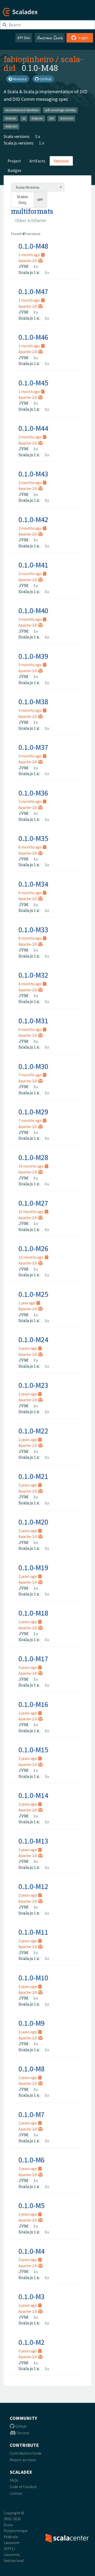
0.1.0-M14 (33, 1795)
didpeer (37, 118)
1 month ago (32, 254)
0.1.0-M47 (33, 291)
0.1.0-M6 (32, 2159)
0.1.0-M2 (32, 2342)
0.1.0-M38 (33, 701)
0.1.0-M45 (33, 382)
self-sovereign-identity (60, 110)
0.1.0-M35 (33, 838)
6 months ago (32, 847)
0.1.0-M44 (33, 428)
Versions (61, 161)
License (16, 2493)
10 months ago (33, 1166)
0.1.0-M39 (33, 656)
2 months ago (32, 436)
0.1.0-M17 (33, 1658)
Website (18, 78)
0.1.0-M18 (33, 1613)
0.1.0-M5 (32, 2205)
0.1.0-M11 (33, 1932)
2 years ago (30, 1348)
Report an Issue (23, 2459)
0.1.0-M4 (32, 2251)
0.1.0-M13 (33, 1841)
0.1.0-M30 (33, 1066)
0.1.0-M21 (33, 1476)
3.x (37, 136)
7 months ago (32, 1074)
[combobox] (38, 187)
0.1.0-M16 (33, 1704)
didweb (10, 118)
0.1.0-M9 (32, 2023)
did (51, 118)
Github (18, 2426)
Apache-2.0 (31, 260)
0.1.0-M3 (32, 2296)
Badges (14, 170)
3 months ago (32, 619)
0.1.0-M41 (33, 564)
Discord (19, 2432)
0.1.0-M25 (33, 1294)
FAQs (14, 2480)
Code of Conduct (23, 2486)
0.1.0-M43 (33, 473)
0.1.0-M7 (32, 2114)
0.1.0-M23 (33, 1385)
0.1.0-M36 (33, 792)
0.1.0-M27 (33, 1203)
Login (79, 37)
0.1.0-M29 (33, 1111)
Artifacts (37, 161)
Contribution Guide (26, 2453)
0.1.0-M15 (33, 1749)
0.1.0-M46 (33, 337)
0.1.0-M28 (33, 1157)
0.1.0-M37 (33, 747)
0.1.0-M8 (32, 2068)
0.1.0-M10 (33, 1977)
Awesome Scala (50, 37)
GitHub (43, 78)
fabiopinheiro (29, 59)
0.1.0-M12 (33, 1886)
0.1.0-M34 (33, 884)
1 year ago (29, 1302)
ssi (23, 118)
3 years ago (30, 2350)
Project (14, 161)
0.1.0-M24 (33, 1339)
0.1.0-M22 (33, 1430)
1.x (41, 143)
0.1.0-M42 (33, 519)
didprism (11, 126)
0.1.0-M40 (33, 610)
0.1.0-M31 (33, 1020)
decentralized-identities (22, 110)
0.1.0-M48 (33, 246)
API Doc (23, 37)
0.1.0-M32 (33, 975)
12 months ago (33, 1257)
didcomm (66, 118)
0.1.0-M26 (33, 1248)
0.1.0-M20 (33, 1521)
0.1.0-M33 (33, 929)
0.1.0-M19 (33, 1567)
